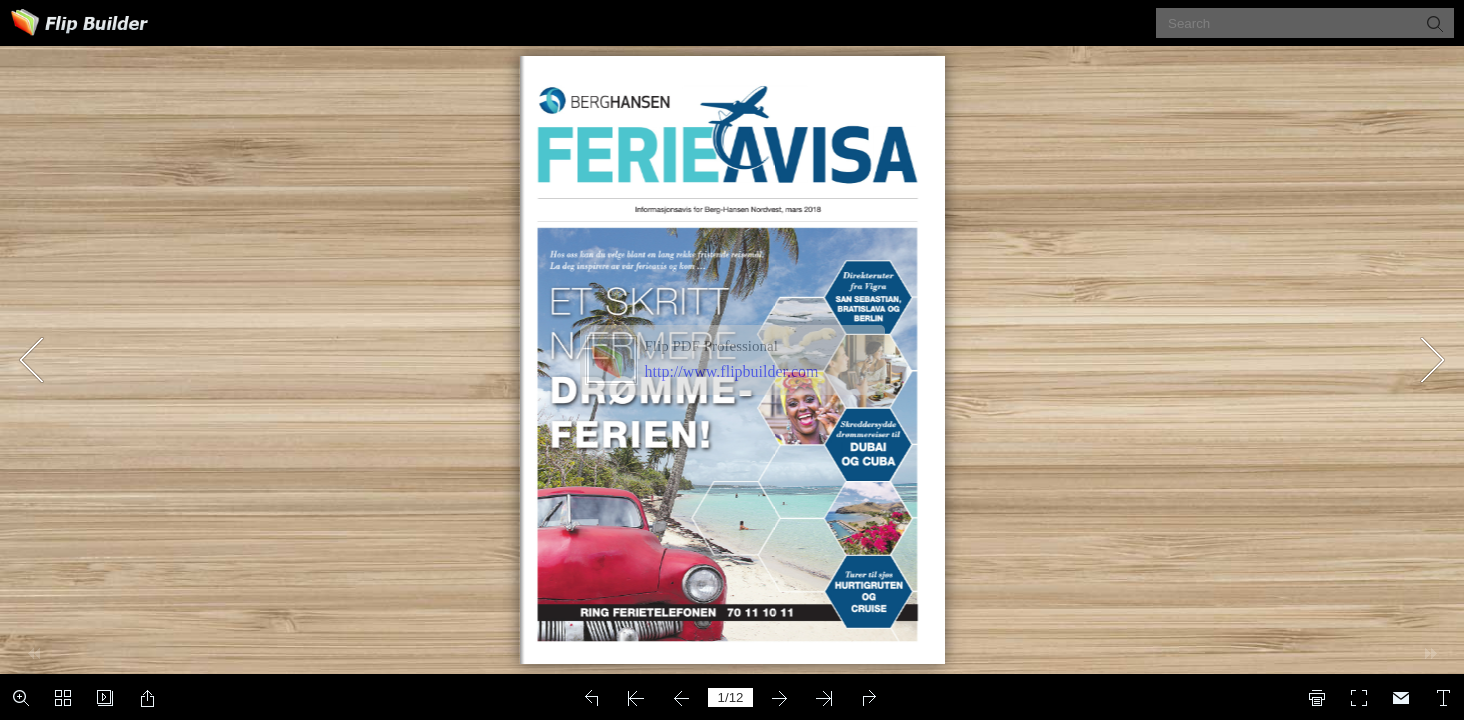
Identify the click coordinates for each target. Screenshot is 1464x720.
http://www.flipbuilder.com (732, 371)
